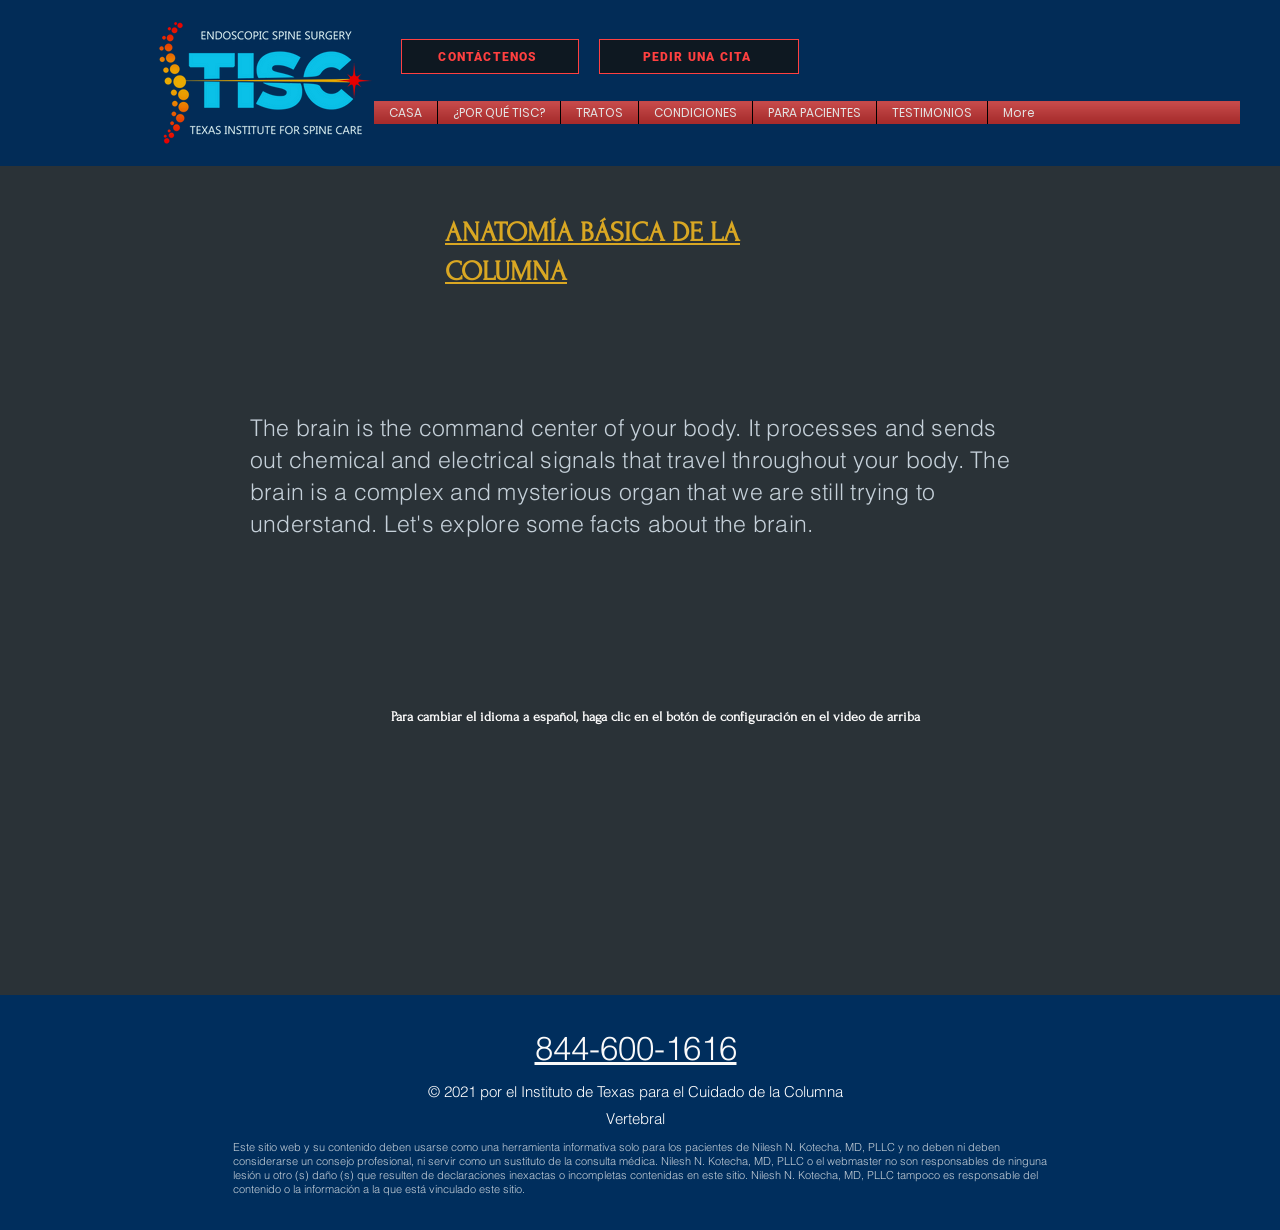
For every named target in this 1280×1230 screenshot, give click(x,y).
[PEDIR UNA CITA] (699, 56)
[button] (599, 112)
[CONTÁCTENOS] (490, 56)
